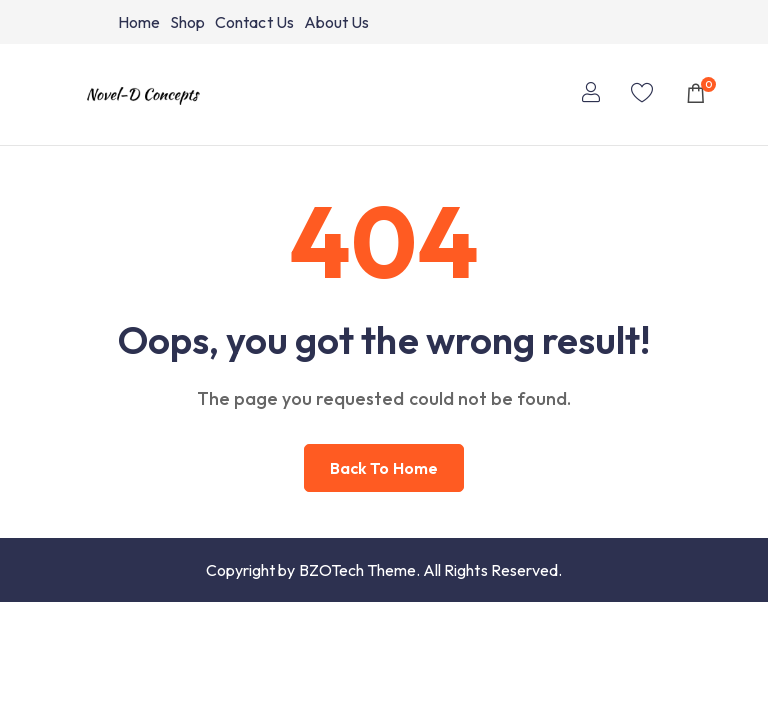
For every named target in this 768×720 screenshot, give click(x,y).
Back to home (383, 468)
